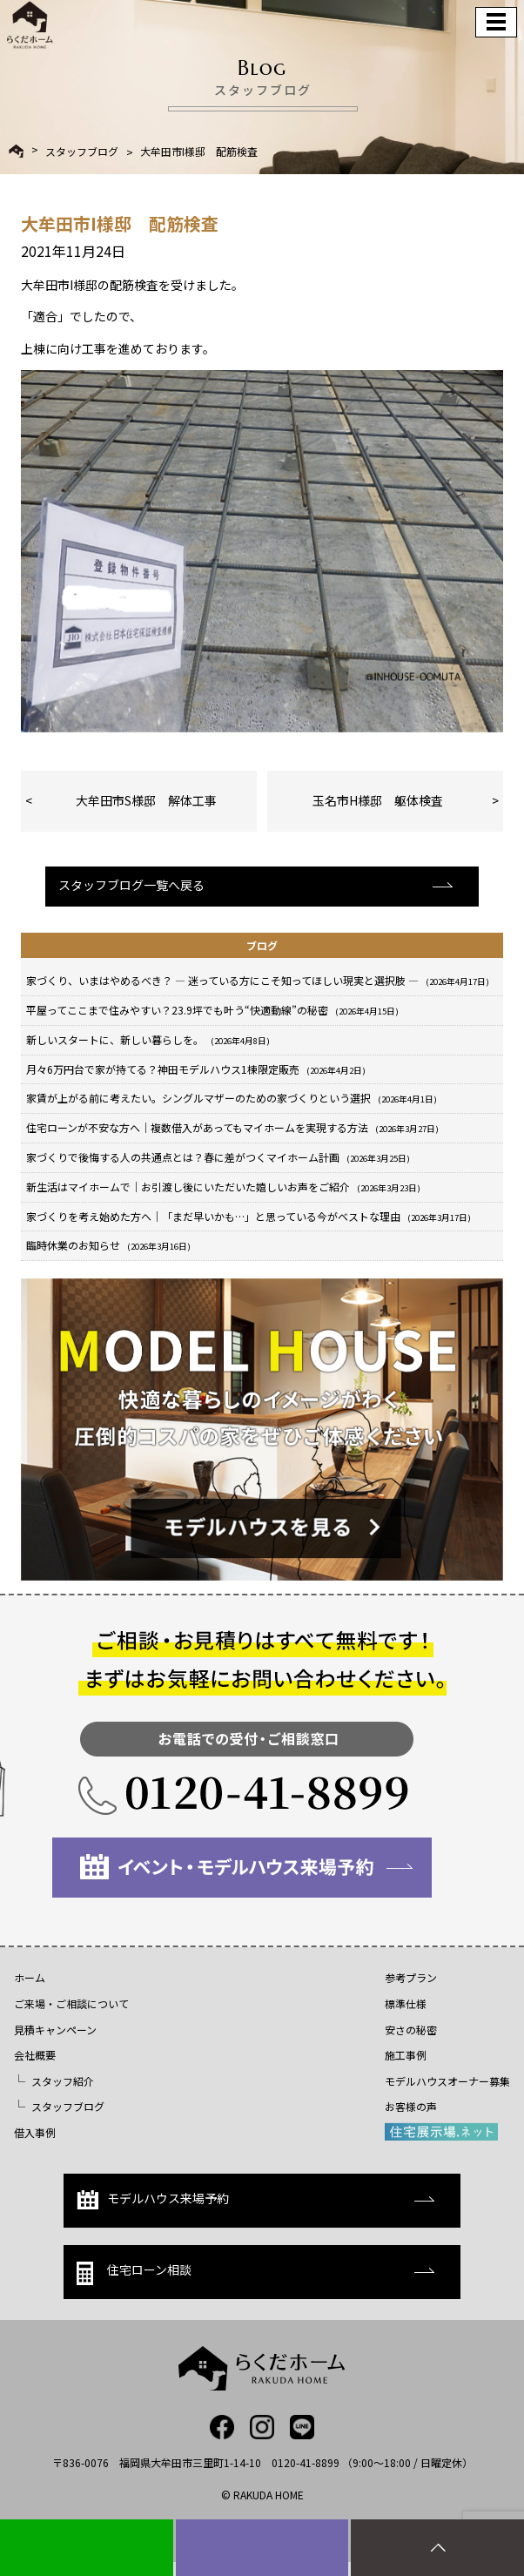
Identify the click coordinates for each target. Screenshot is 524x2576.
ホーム (29, 1977)
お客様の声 (411, 2106)
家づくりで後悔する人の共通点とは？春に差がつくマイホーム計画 (218, 1157)
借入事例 (35, 2132)
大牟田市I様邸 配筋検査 (199, 151)
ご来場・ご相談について (71, 2003)
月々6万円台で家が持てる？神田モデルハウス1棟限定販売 (196, 1069)
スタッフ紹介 (62, 2081)
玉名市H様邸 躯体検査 (377, 800)
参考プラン (411, 1977)
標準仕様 (406, 2003)
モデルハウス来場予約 (153, 2199)
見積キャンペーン (55, 2029)
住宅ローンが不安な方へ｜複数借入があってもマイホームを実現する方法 (232, 1127)
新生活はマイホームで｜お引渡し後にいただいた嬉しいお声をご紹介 (223, 1186)
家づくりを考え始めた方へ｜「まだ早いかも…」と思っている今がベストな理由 (248, 1216)
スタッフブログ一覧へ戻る (131, 885)
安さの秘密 (411, 2029)
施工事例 (406, 2054)
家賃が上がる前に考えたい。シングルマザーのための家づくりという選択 (231, 1097)
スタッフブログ (81, 151)
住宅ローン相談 (134, 2272)
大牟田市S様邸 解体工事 (146, 800)
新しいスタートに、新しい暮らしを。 (148, 1039)
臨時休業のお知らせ (108, 1244)
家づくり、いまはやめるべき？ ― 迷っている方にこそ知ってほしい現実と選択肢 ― (257, 980)
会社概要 (35, 2054)
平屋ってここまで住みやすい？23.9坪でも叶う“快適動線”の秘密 (212, 1009)
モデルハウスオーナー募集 (447, 2081)
